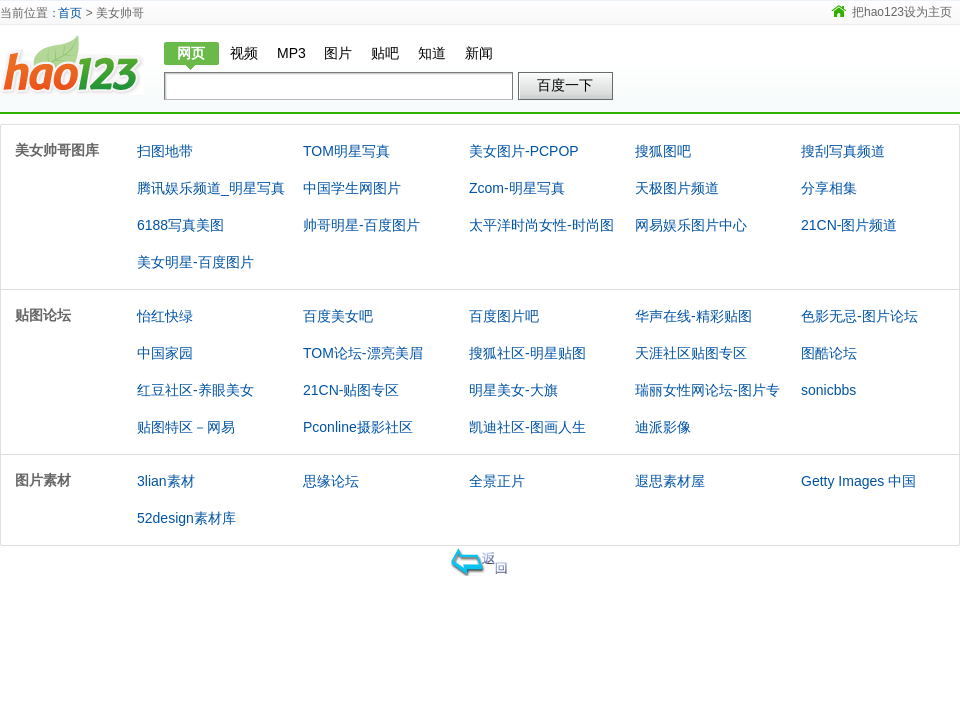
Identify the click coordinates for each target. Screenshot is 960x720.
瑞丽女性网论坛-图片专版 (707, 408)
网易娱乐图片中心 (691, 225)
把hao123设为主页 (902, 12)
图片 (338, 53)
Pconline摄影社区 (358, 427)
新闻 (479, 53)
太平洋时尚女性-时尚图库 (541, 243)
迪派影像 (663, 427)
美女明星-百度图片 (195, 262)
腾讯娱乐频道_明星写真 (211, 188)
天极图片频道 (677, 188)
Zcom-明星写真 (517, 188)
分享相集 (829, 188)
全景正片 (497, 481)
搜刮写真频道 (843, 151)
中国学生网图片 (352, 188)
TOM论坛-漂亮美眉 (363, 353)
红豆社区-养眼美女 (195, 390)
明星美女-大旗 (513, 390)
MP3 (291, 53)
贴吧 (385, 53)
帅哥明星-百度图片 (361, 225)
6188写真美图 (180, 225)
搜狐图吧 (663, 151)
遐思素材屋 (670, 481)
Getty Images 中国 (858, 481)
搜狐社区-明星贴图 (527, 353)
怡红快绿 (165, 316)
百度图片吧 (504, 316)
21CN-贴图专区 (351, 390)
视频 (244, 53)
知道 (432, 53)
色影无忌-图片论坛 (859, 316)
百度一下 (565, 85)
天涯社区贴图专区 (691, 353)
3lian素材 (166, 481)
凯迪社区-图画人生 (527, 427)
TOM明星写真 (346, 151)
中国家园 (165, 353)
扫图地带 (165, 151)
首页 (70, 13)
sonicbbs (828, 390)
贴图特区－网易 (186, 427)
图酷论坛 (829, 353)
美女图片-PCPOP (524, 151)
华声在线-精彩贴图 (693, 316)
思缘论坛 (331, 481)
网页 (191, 53)
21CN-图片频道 (849, 225)
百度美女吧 (338, 316)
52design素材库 (186, 518)
